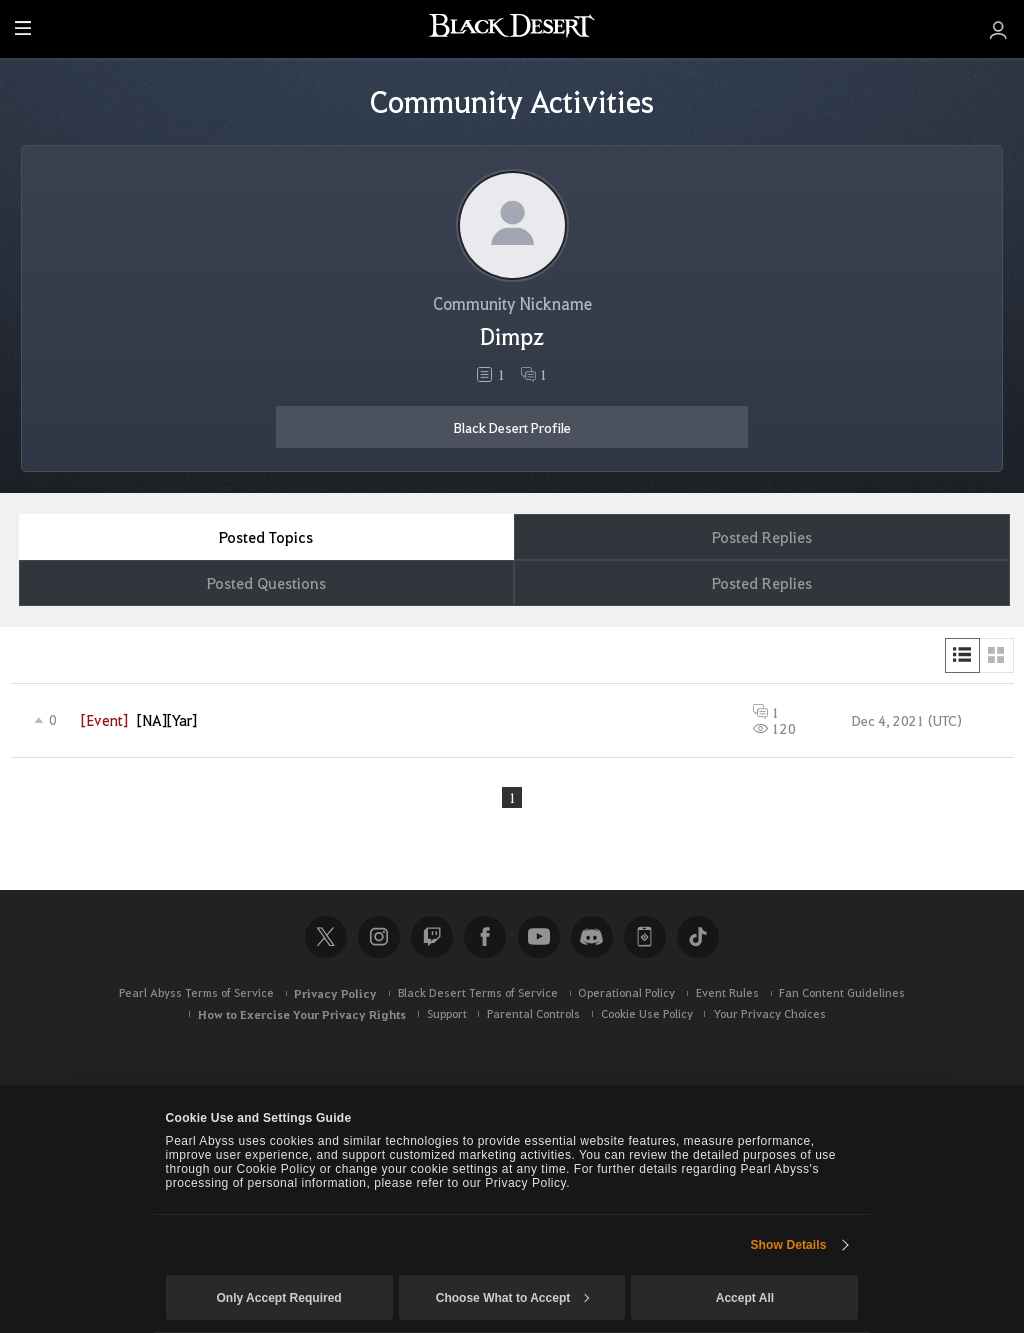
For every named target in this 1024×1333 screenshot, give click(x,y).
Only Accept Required (278, 1298)
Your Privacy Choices (769, 1015)
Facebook (485, 938)
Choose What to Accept (513, 1298)
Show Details (788, 1245)
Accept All (745, 1298)
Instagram (379, 938)
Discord (592, 938)
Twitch (432, 938)
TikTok (698, 938)
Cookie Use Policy (647, 1015)
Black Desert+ (645, 938)
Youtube (539, 938)
